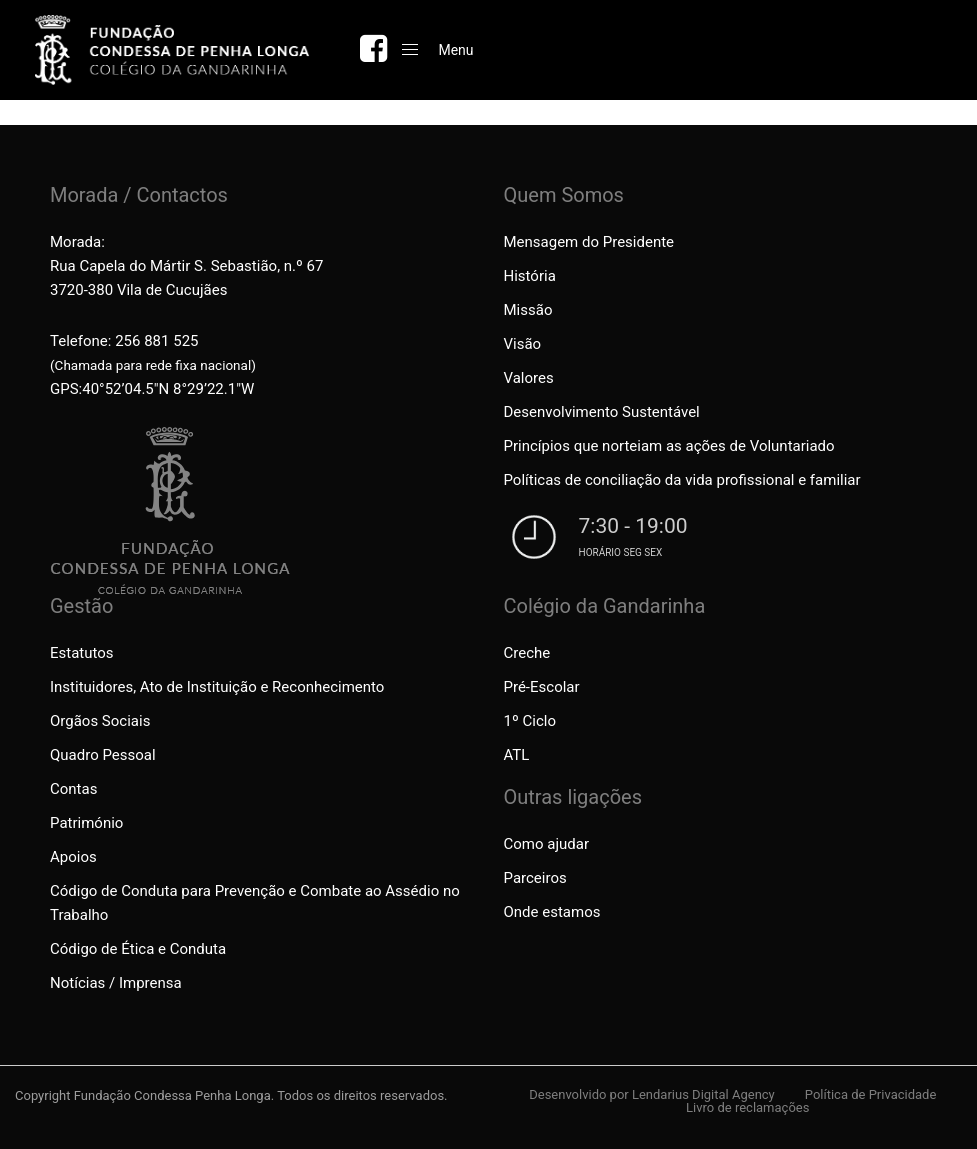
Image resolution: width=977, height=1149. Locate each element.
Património (86, 823)
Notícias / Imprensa (116, 983)
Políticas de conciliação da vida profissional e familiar (682, 480)
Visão (523, 344)
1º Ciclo (530, 721)
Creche (527, 653)
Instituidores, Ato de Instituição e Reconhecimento (217, 687)
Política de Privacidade (871, 1094)
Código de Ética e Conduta (138, 949)
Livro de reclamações (747, 1107)
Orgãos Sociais (100, 721)
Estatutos (82, 653)
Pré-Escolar (542, 687)
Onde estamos (552, 912)
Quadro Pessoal (103, 755)
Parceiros (535, 878)
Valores (529, 378)
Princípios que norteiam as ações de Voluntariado (669, 446)
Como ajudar (546, 844)
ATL (517, 755)
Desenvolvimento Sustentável (602, 412)
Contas (73, 789)
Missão (528, 310)
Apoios (73, 857)
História (530, 276)
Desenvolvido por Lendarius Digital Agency (652, 1094)
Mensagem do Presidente (589, 242)
